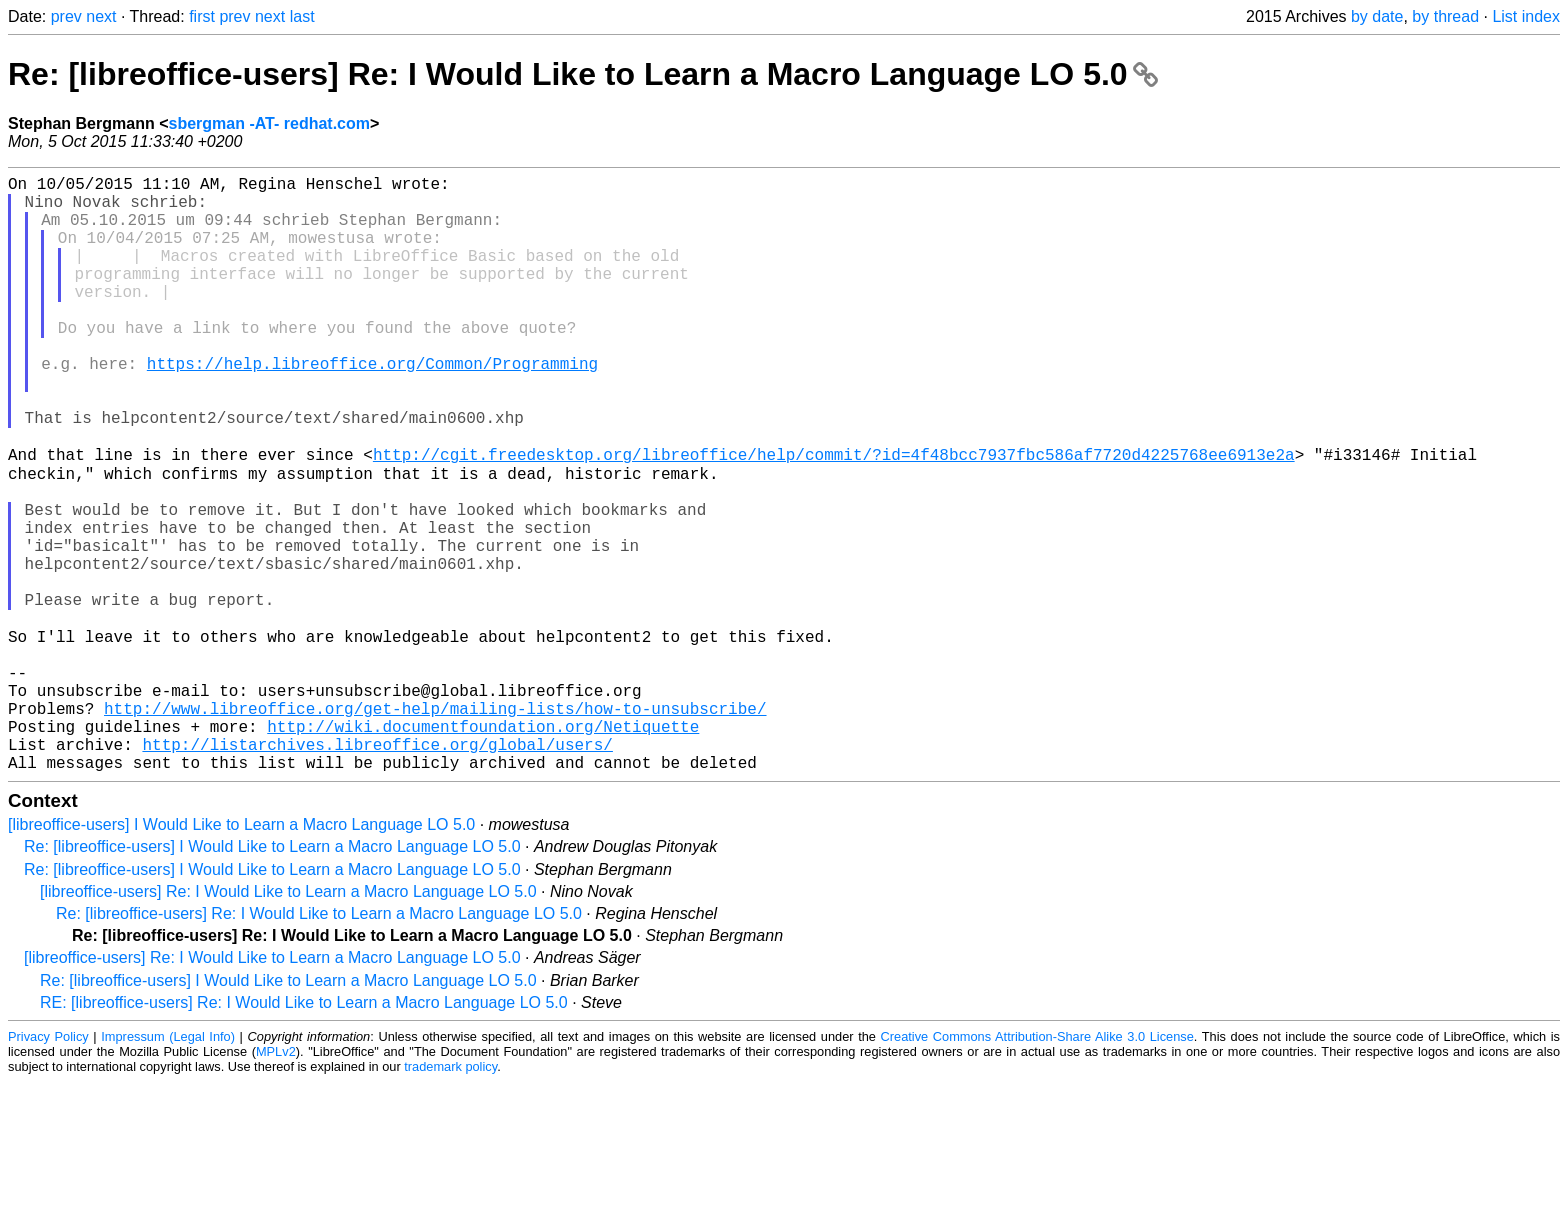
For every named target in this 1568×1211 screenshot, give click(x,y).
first (202, 16)
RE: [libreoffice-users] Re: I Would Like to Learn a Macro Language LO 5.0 (304, 1131)
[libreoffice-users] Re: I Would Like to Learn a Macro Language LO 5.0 (288, 1020)
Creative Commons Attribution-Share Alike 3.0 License (1037, 1165)
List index (1526, 16)
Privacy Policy (48, 1165)
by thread (1445, 16)
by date (1377, 16)
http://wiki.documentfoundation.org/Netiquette (483, 847)
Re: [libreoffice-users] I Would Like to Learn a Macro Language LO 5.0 (272, 975)
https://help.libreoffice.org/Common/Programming (372, 407)
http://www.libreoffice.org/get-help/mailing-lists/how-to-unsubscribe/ (435, 825)
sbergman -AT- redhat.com (269, 123)
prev (66, 16)
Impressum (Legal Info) (168, 1165)
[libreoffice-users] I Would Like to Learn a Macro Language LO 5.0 (241, 953)
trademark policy (450, 1195)
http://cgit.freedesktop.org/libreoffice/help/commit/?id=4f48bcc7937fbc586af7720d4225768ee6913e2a (834, 517)
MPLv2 (276, 1180)
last (302, 16)
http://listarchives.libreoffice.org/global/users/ (377, 869)
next (101, 16)
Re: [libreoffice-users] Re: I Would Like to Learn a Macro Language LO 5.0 (583, 74)
